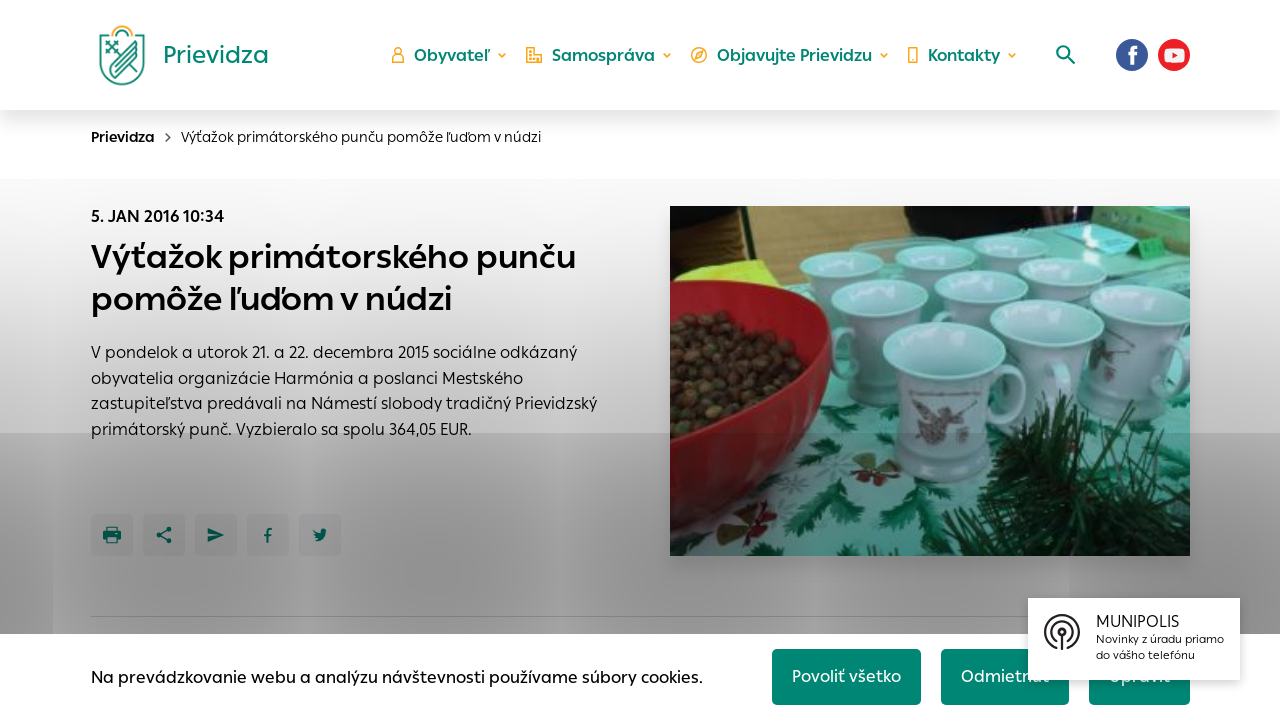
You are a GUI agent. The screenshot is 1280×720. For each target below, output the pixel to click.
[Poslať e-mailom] (216, 535)
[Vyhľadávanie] (1066, 55)
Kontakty (954, 55)
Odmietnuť (1005, 676)
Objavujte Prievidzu (781, 55)
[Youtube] (1174, 55)
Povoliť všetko (846, 676)
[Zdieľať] (164, 535)
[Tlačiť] (112, 535)
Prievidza (123, 137)
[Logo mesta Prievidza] (176, 55)
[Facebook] (1132, 55)
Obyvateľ (441, 55)
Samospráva (590, 55)
